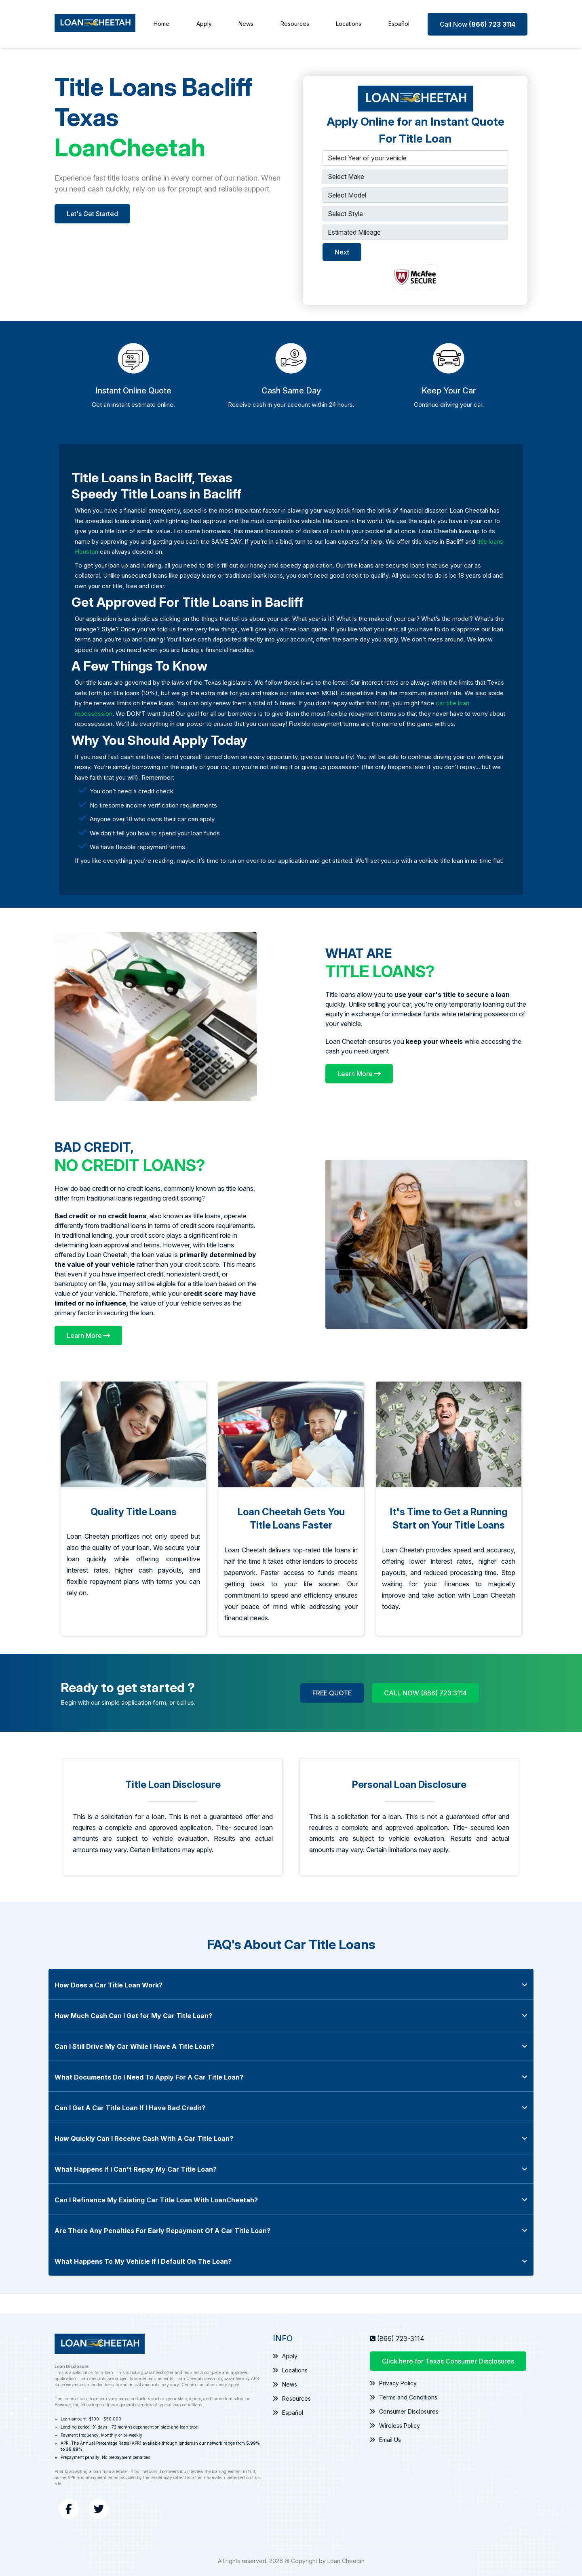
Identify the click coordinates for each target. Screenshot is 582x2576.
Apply (204, 23)
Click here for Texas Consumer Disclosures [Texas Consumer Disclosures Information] (448, 2360)
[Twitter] (99, 2508)
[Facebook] (69, 2508)
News (245, 23)
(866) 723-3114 (400, 2338)
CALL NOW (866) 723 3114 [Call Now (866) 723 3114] (425, 1692)
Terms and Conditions (403, 2396)
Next (342, 251)
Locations (348, 23)
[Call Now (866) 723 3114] (477, 23)
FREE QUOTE (332, 1692)
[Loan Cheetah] (95, 24)
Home (161, 23)
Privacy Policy (393, 2382)
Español (398, 23)
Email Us (385, 2438)
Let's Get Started (92, 213)
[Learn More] (359, 1073)
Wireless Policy (394, 2424)
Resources (294, 23)
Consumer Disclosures (404, 2410)
